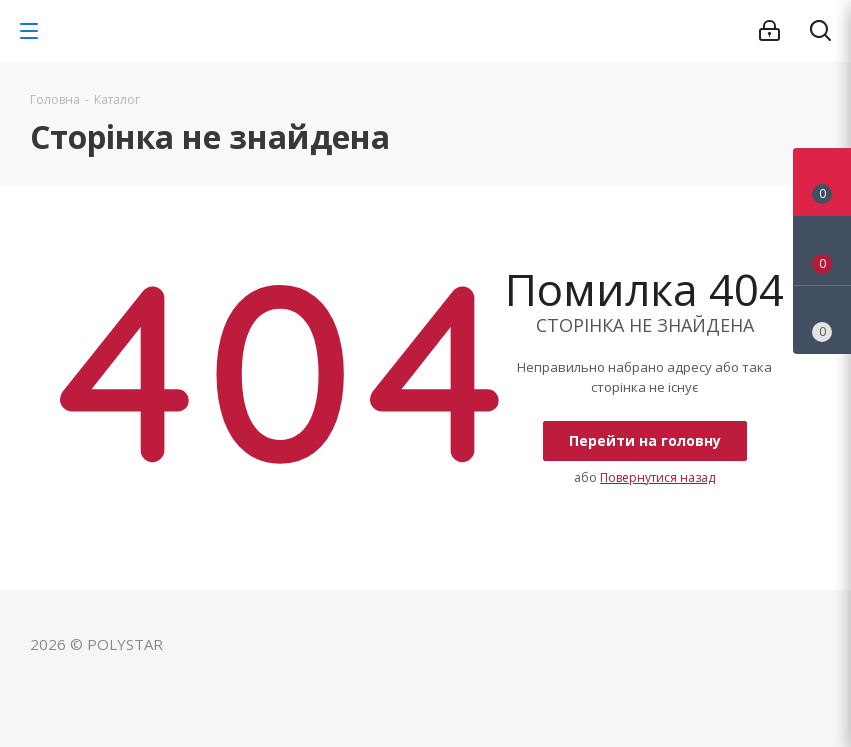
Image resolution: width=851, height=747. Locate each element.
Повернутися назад (657, 477)
